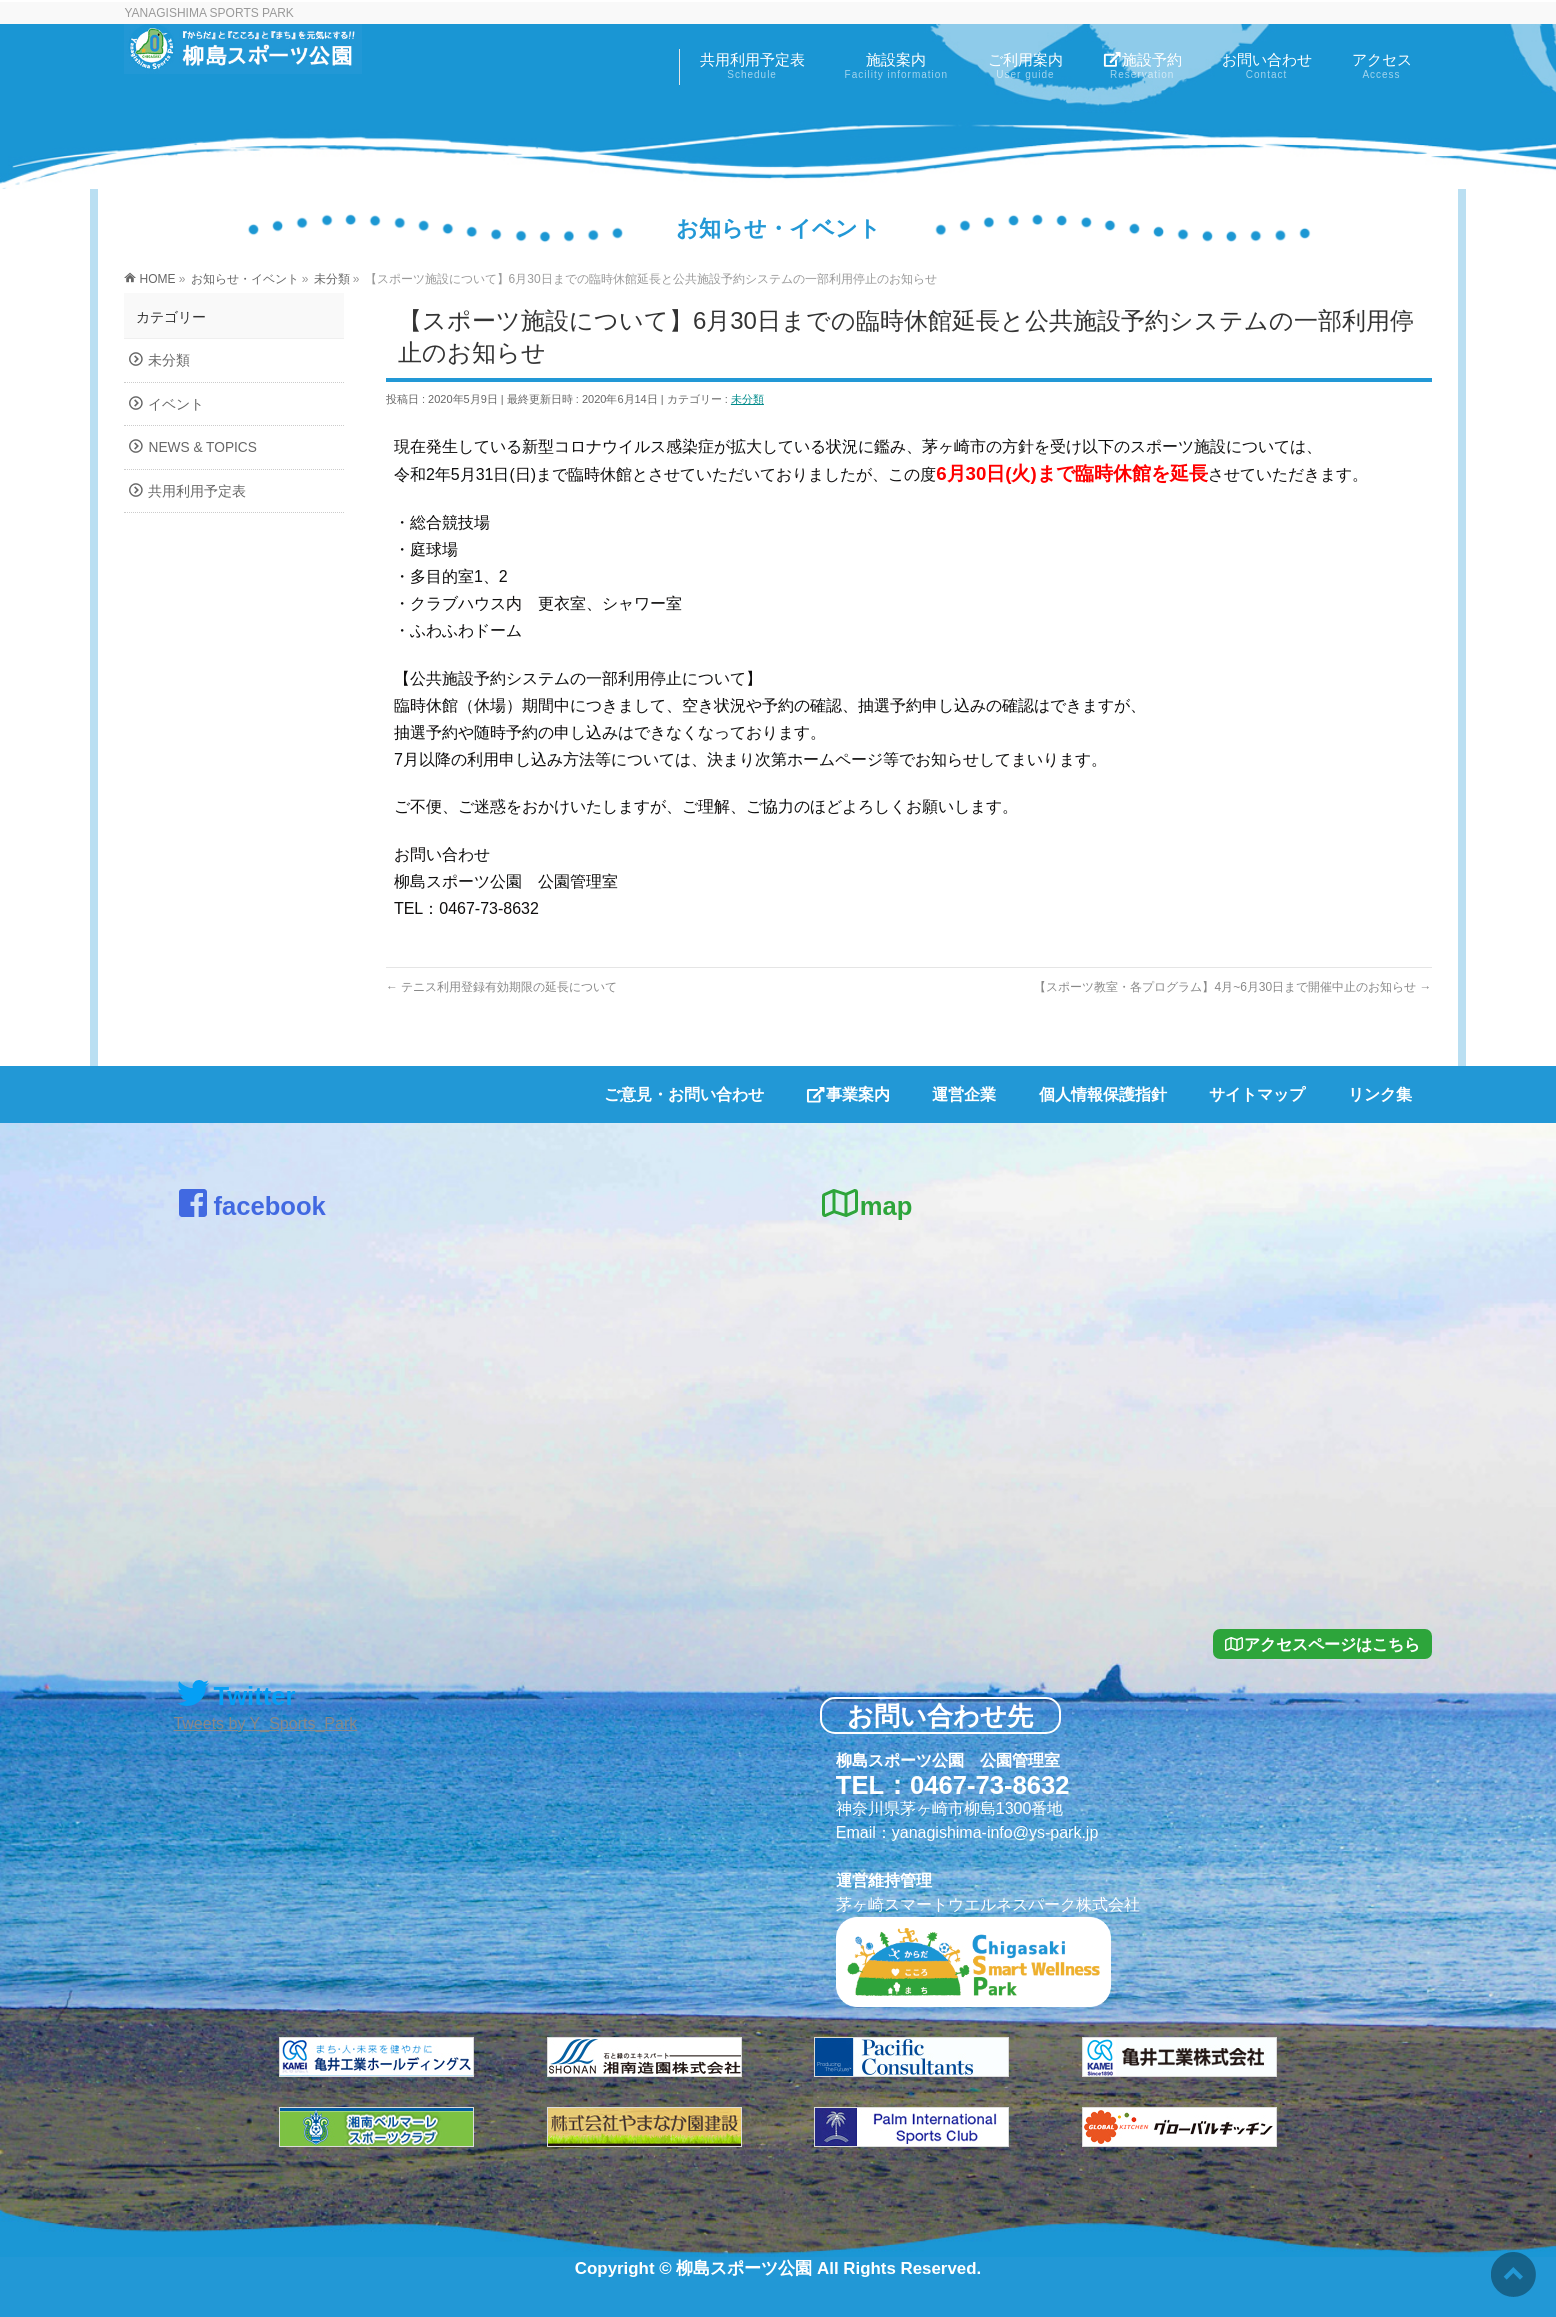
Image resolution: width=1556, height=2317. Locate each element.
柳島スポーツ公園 (744, 2268)
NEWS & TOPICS (202, 447)
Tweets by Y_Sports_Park (265, 1723)
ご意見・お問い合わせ (684, 1094)
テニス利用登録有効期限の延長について (501, 987)
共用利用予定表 (197, 491)
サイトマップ (1257, 1094)
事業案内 (848, 1094)
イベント (176, 404)
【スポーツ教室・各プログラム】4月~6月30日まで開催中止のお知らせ (1232, 987)
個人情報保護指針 (1103, 1094)
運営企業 (964, 1094)
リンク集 (1380, 1094)
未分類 (747, 399)
